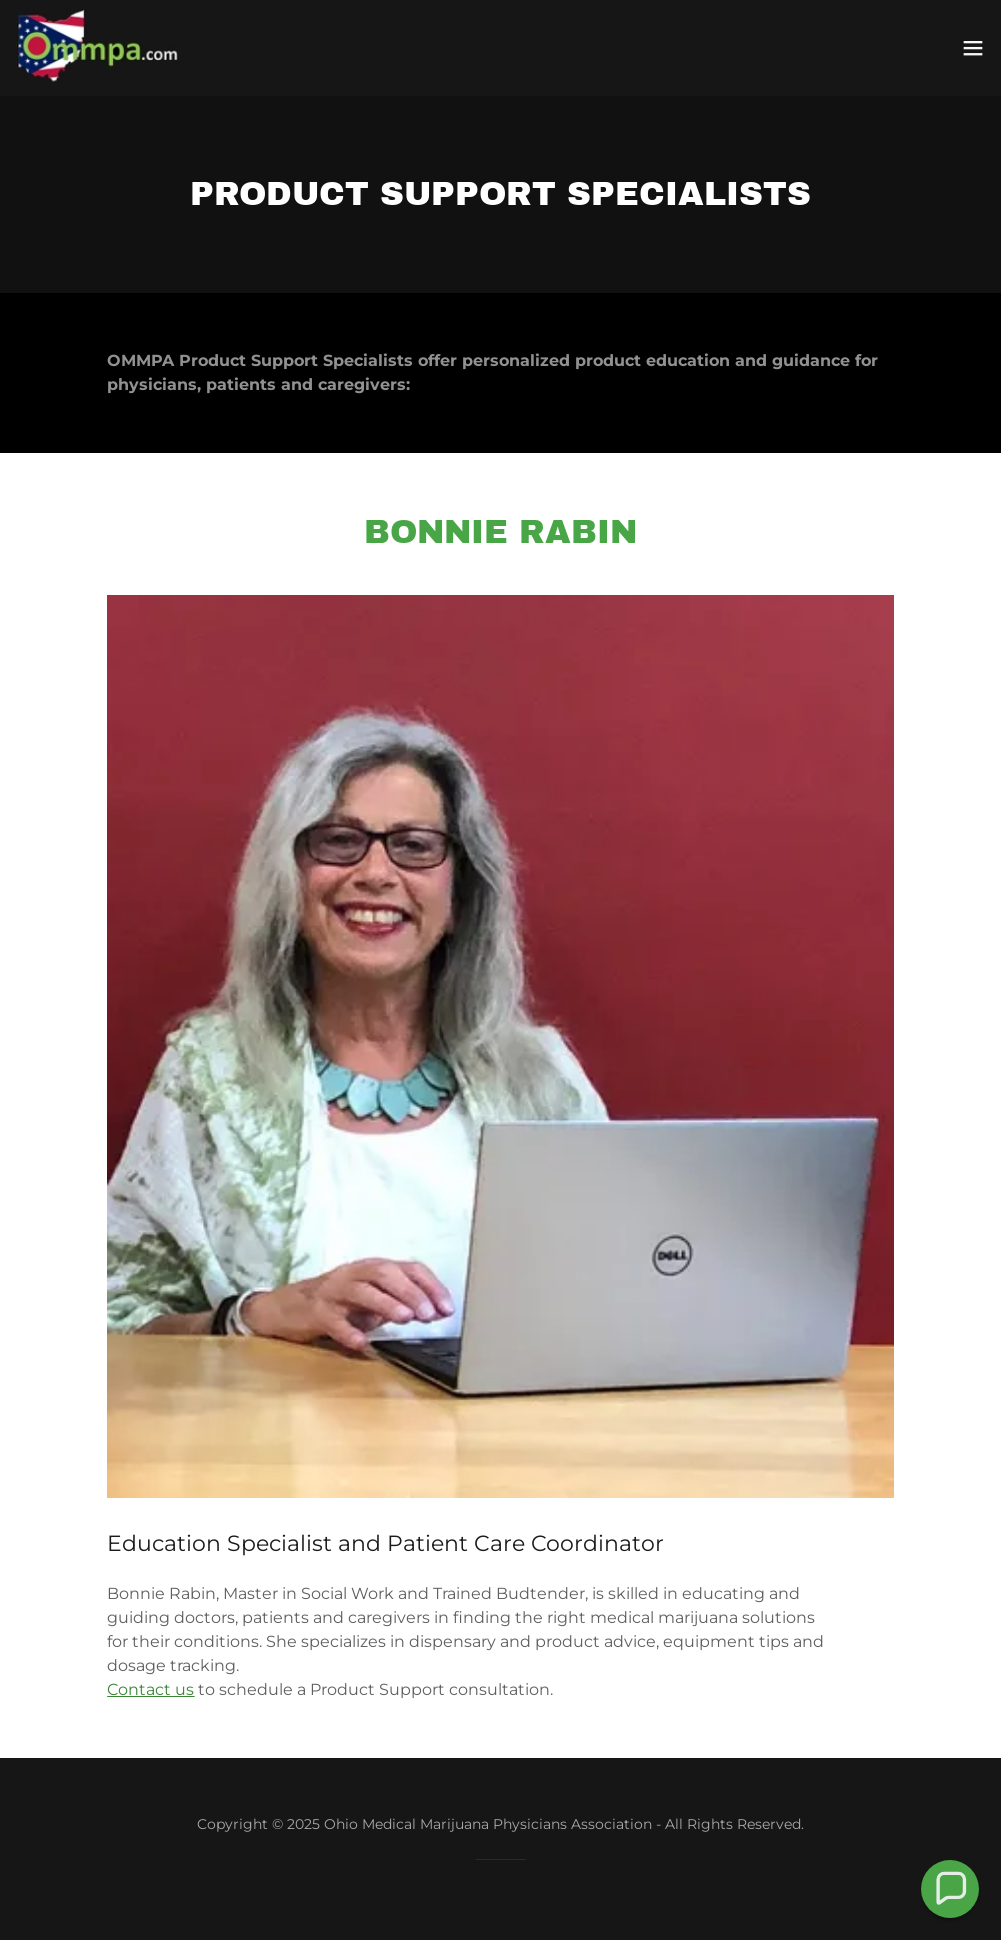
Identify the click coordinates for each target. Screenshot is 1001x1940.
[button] (973, 48)
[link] (98, 48)
